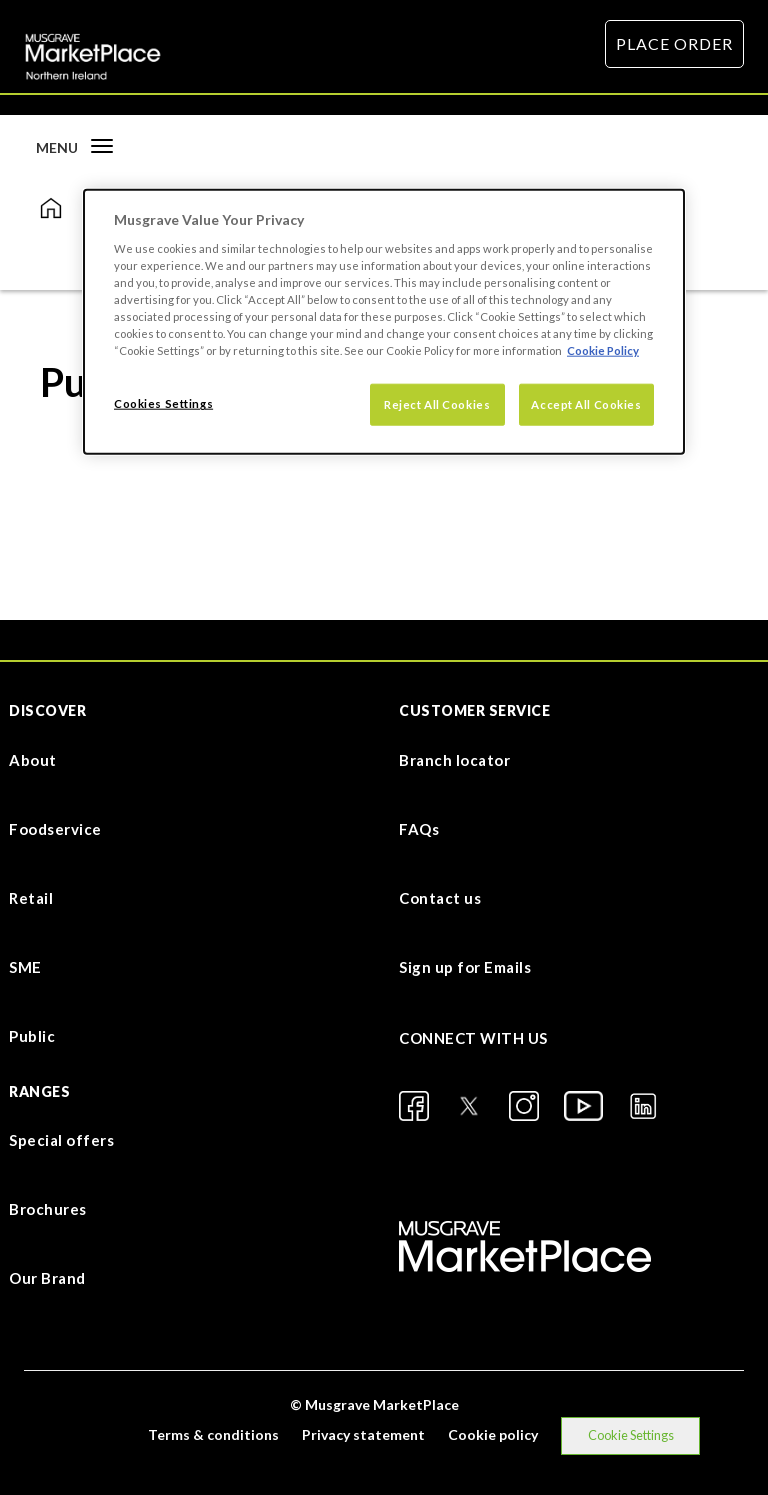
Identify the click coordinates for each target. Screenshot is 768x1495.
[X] (469, 1106)
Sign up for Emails (465, 967)
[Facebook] (414, 1106)
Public (32, 1036)
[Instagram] (524, 1106)
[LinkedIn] (643, 1106)
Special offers (61, 1140)
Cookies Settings (163, 403)
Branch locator (454, 760)
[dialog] (384, 322)
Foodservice (55, 829)
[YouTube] (583, 1106)
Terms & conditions (213, 1434)
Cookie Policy (603, 350)
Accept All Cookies (586, 404)
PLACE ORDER (674, 43)
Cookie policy (493, 1434)
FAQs (419, 829)
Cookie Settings (631, 1435)
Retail (31, 898)
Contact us (440, 898)
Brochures (48, 1209)
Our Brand (47, 1278)
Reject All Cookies (437, 404)
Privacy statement (363, 1434)
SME (25, 967)
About (33, 760)
